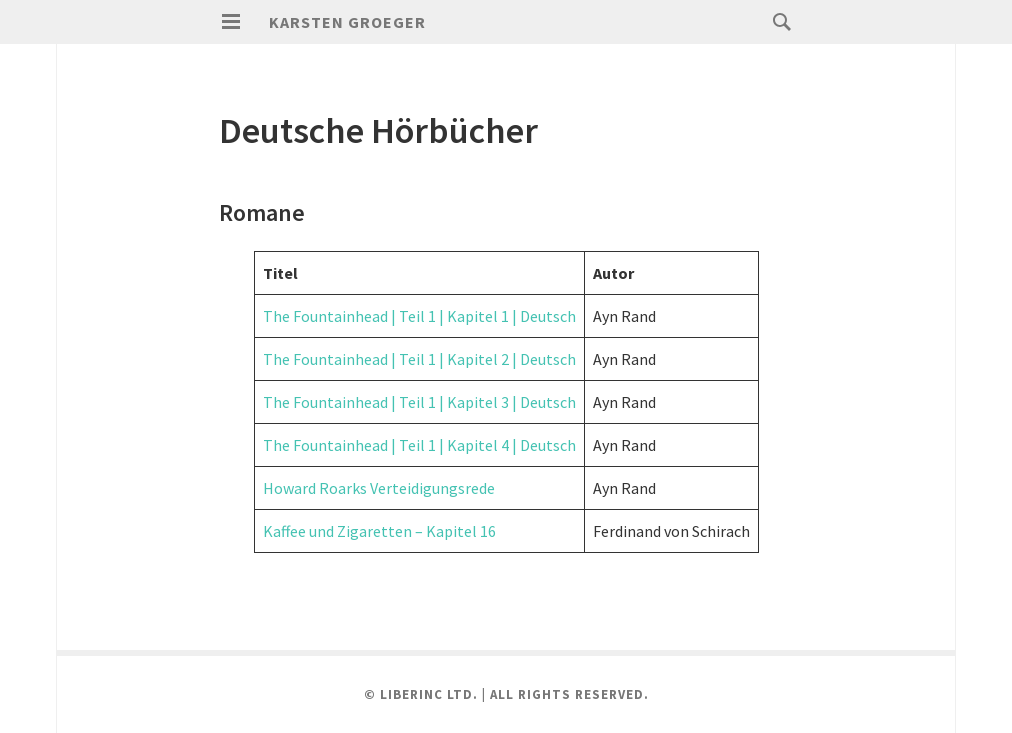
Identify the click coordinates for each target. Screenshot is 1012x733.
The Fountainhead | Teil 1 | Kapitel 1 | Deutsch (419, 316)
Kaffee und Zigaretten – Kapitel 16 (379, 531)
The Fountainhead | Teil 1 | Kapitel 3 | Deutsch (419, 402)
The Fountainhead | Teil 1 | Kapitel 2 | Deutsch (419, 359)
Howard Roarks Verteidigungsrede (379, 488)
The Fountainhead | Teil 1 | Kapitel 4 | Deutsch (419, 445)
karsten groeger (347, 22)
